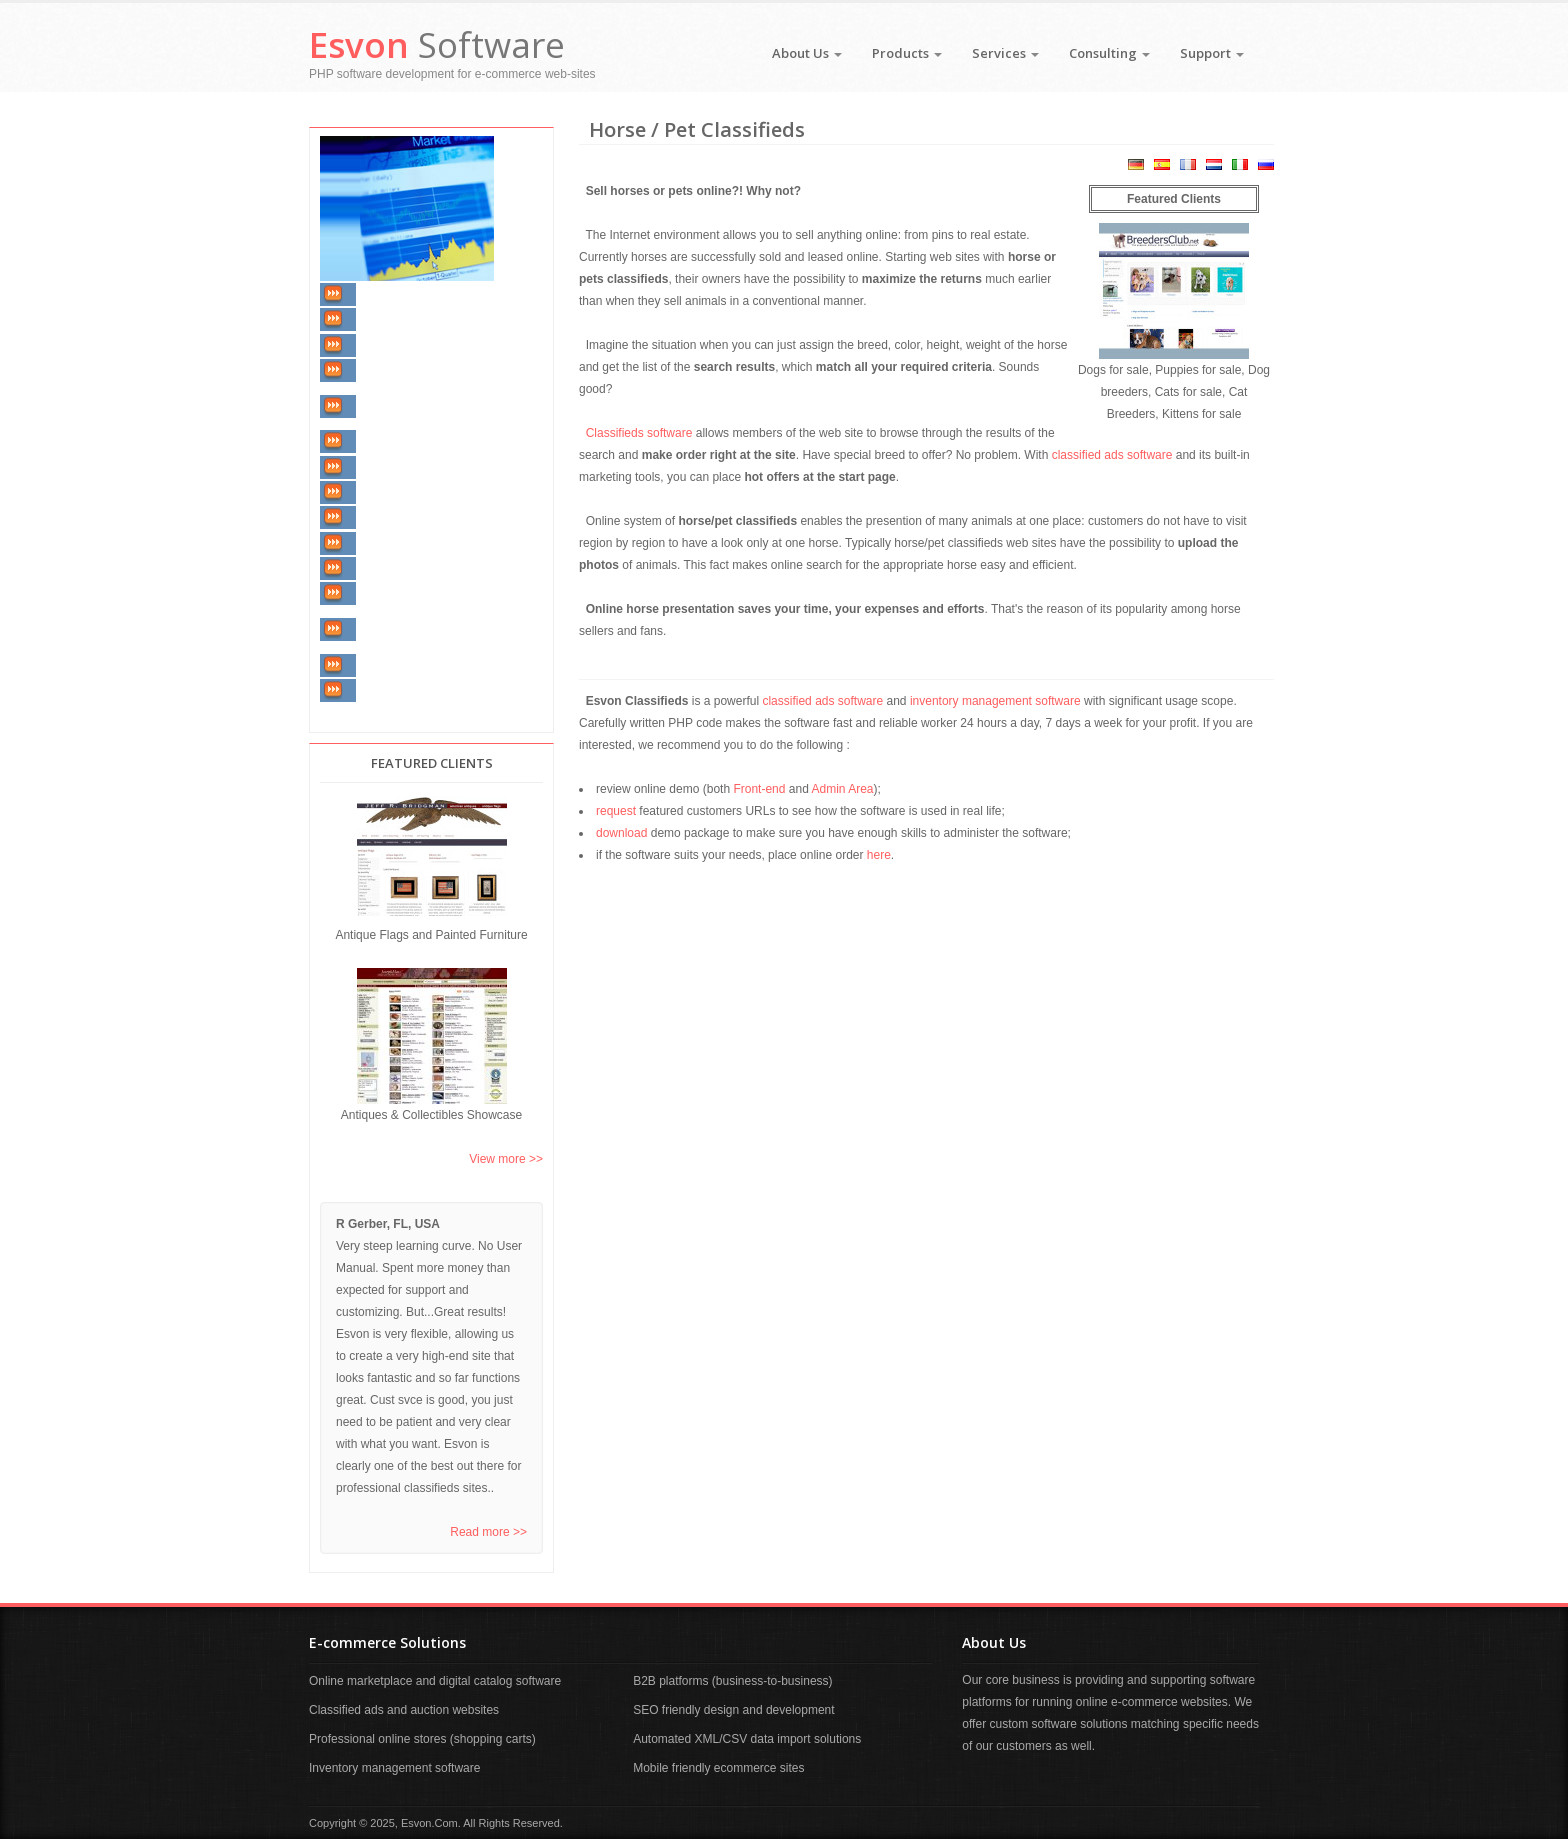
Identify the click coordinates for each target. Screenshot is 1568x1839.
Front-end (759, 789)
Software (437, 44)
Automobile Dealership (421, 370)
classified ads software (1112, 455)
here (879, 855)
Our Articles (390, 690)
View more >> (506, 1159)
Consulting (1109, 53)
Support (1212, 53)
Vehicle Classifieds (410, 345)
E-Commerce (393, 492)
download (621, 833)
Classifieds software (639, 433)
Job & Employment (410, 594)
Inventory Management (421, 294)
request (616, 811)
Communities (394, 568)
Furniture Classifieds (415, 442)
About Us (807, 53)
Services (1005, 53)
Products (907, 53)
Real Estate (388, 320)
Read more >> (488, 1532)
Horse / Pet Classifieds (420, 467)
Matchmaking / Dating (418, 665)
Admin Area (842, 789)
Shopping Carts (400, 518)
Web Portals (390, 543)
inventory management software (995, 701)
